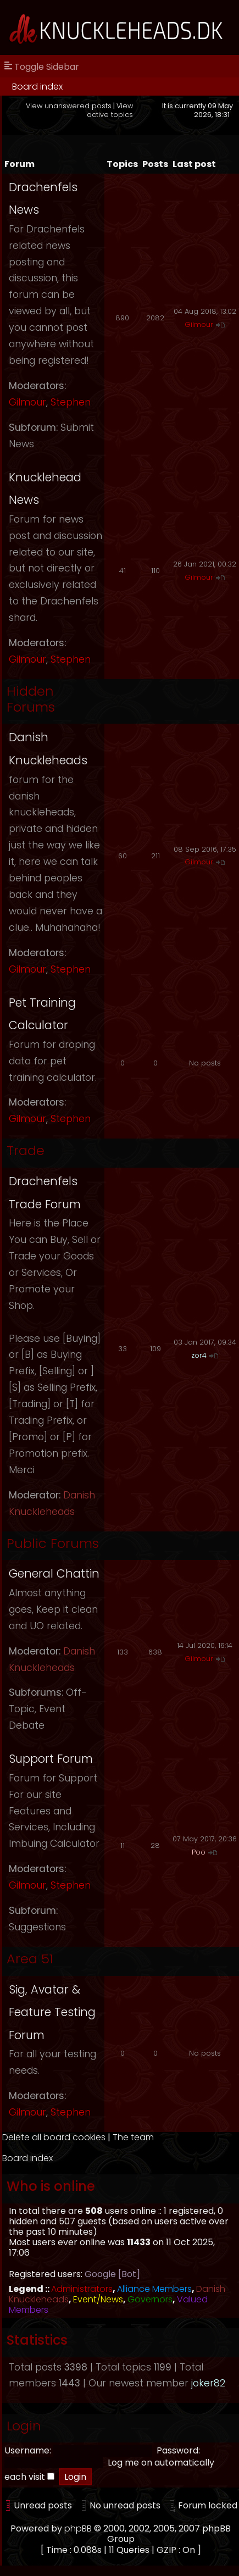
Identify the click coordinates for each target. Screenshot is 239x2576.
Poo (198, 1852)
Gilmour (27, 402)
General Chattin (54, 1573)
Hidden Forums (31, 699)
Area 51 (30, 1959)
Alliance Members (154, 2289)
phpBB (78, 2528)
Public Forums (53, 1543)
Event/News (98, 2299)
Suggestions (37, 1927)
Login (24, 2426)
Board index (37, 86)
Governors (150, 2299)
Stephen (71, 402)
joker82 (208, 2383)
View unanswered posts (69, 105)
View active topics (110, 110)
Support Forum (51, 1759)
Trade (26, 1150)
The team (133, 2137)
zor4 (199, 1355)
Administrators (82, 2289)
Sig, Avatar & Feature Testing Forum (52, 2012)
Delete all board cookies (53, 2137)
